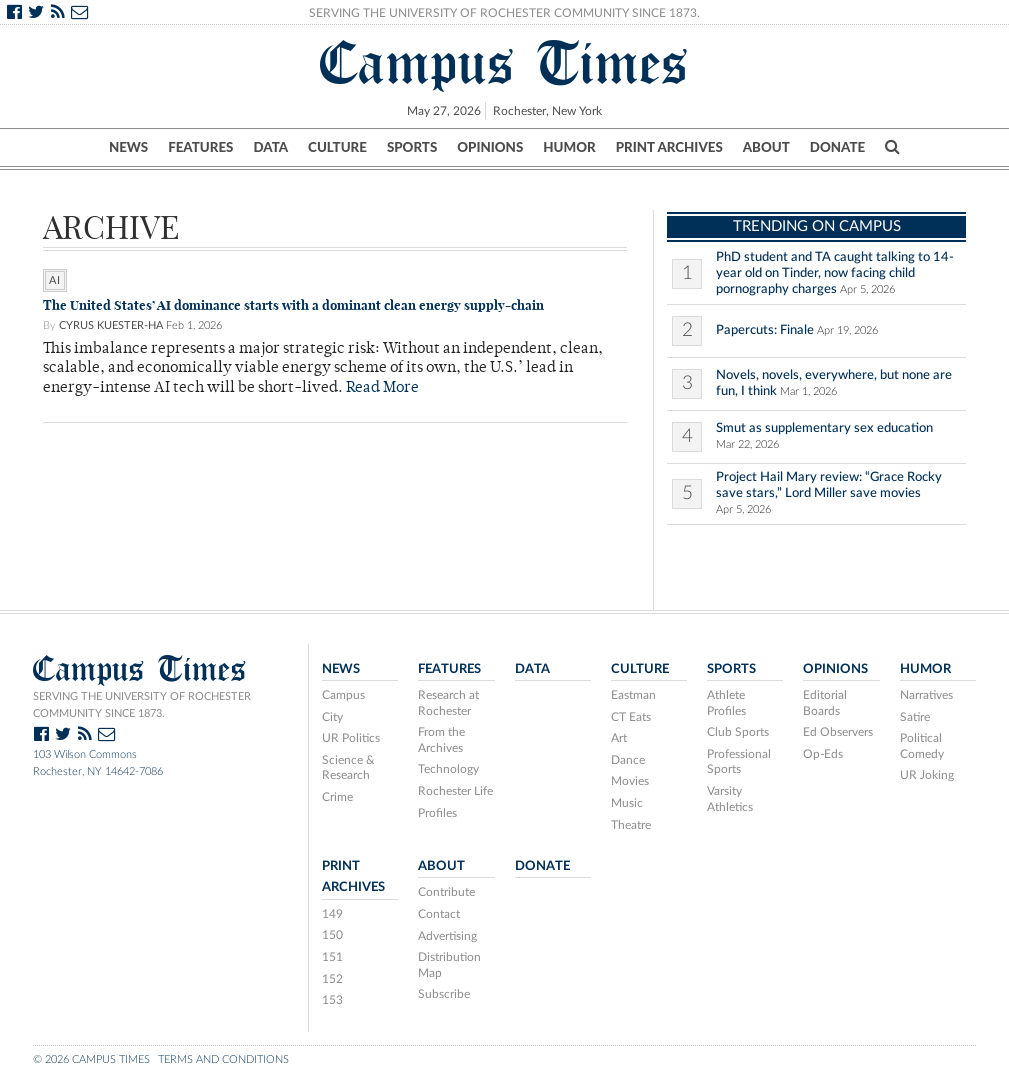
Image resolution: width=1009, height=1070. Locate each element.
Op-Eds (823, 754)
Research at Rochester (448, 703)
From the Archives (441, 740)
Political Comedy (922, 746)
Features (200, 147)
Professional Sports (739, 762)
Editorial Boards (825, 703)
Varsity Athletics (730, 799)
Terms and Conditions (223, 1059)
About (766, 147)
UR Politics (351, 738)
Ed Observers (838, 732)
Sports (412, 147)
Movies (630, 781)
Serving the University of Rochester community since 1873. (142, 705)
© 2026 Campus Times (91, 1059)
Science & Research (348, 768)
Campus (343, 695)
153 (332, 1000)
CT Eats (631, 717)
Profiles (437, 813)
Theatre (631, 825)
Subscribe (444, 994)
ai (55, 280)
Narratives (926, 695)
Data (270, 147)
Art (619, 738)
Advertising (447, 936)
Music (627, 803)
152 (332, 979)
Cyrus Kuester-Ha (111, 325)
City (332, 717)
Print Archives (669, 147)
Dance (628, 760)
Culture (337, 147)
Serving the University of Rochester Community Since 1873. (504, 13)
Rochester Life (455, 791)
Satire (915, 717)
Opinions (490, 147)
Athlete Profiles (726, 703)
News (128, 147)
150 (332, 935)
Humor (569, 147)
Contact (439, 914)
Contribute (446, 892)
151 (332, 957)
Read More (382, 388)
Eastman (633, 695)
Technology (448, 769)
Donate (837, 147)
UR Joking (927, 775)
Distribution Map (449, 965)
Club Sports (738, 732)
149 (332, 914)
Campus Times (504, 63)
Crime (337, 797)
